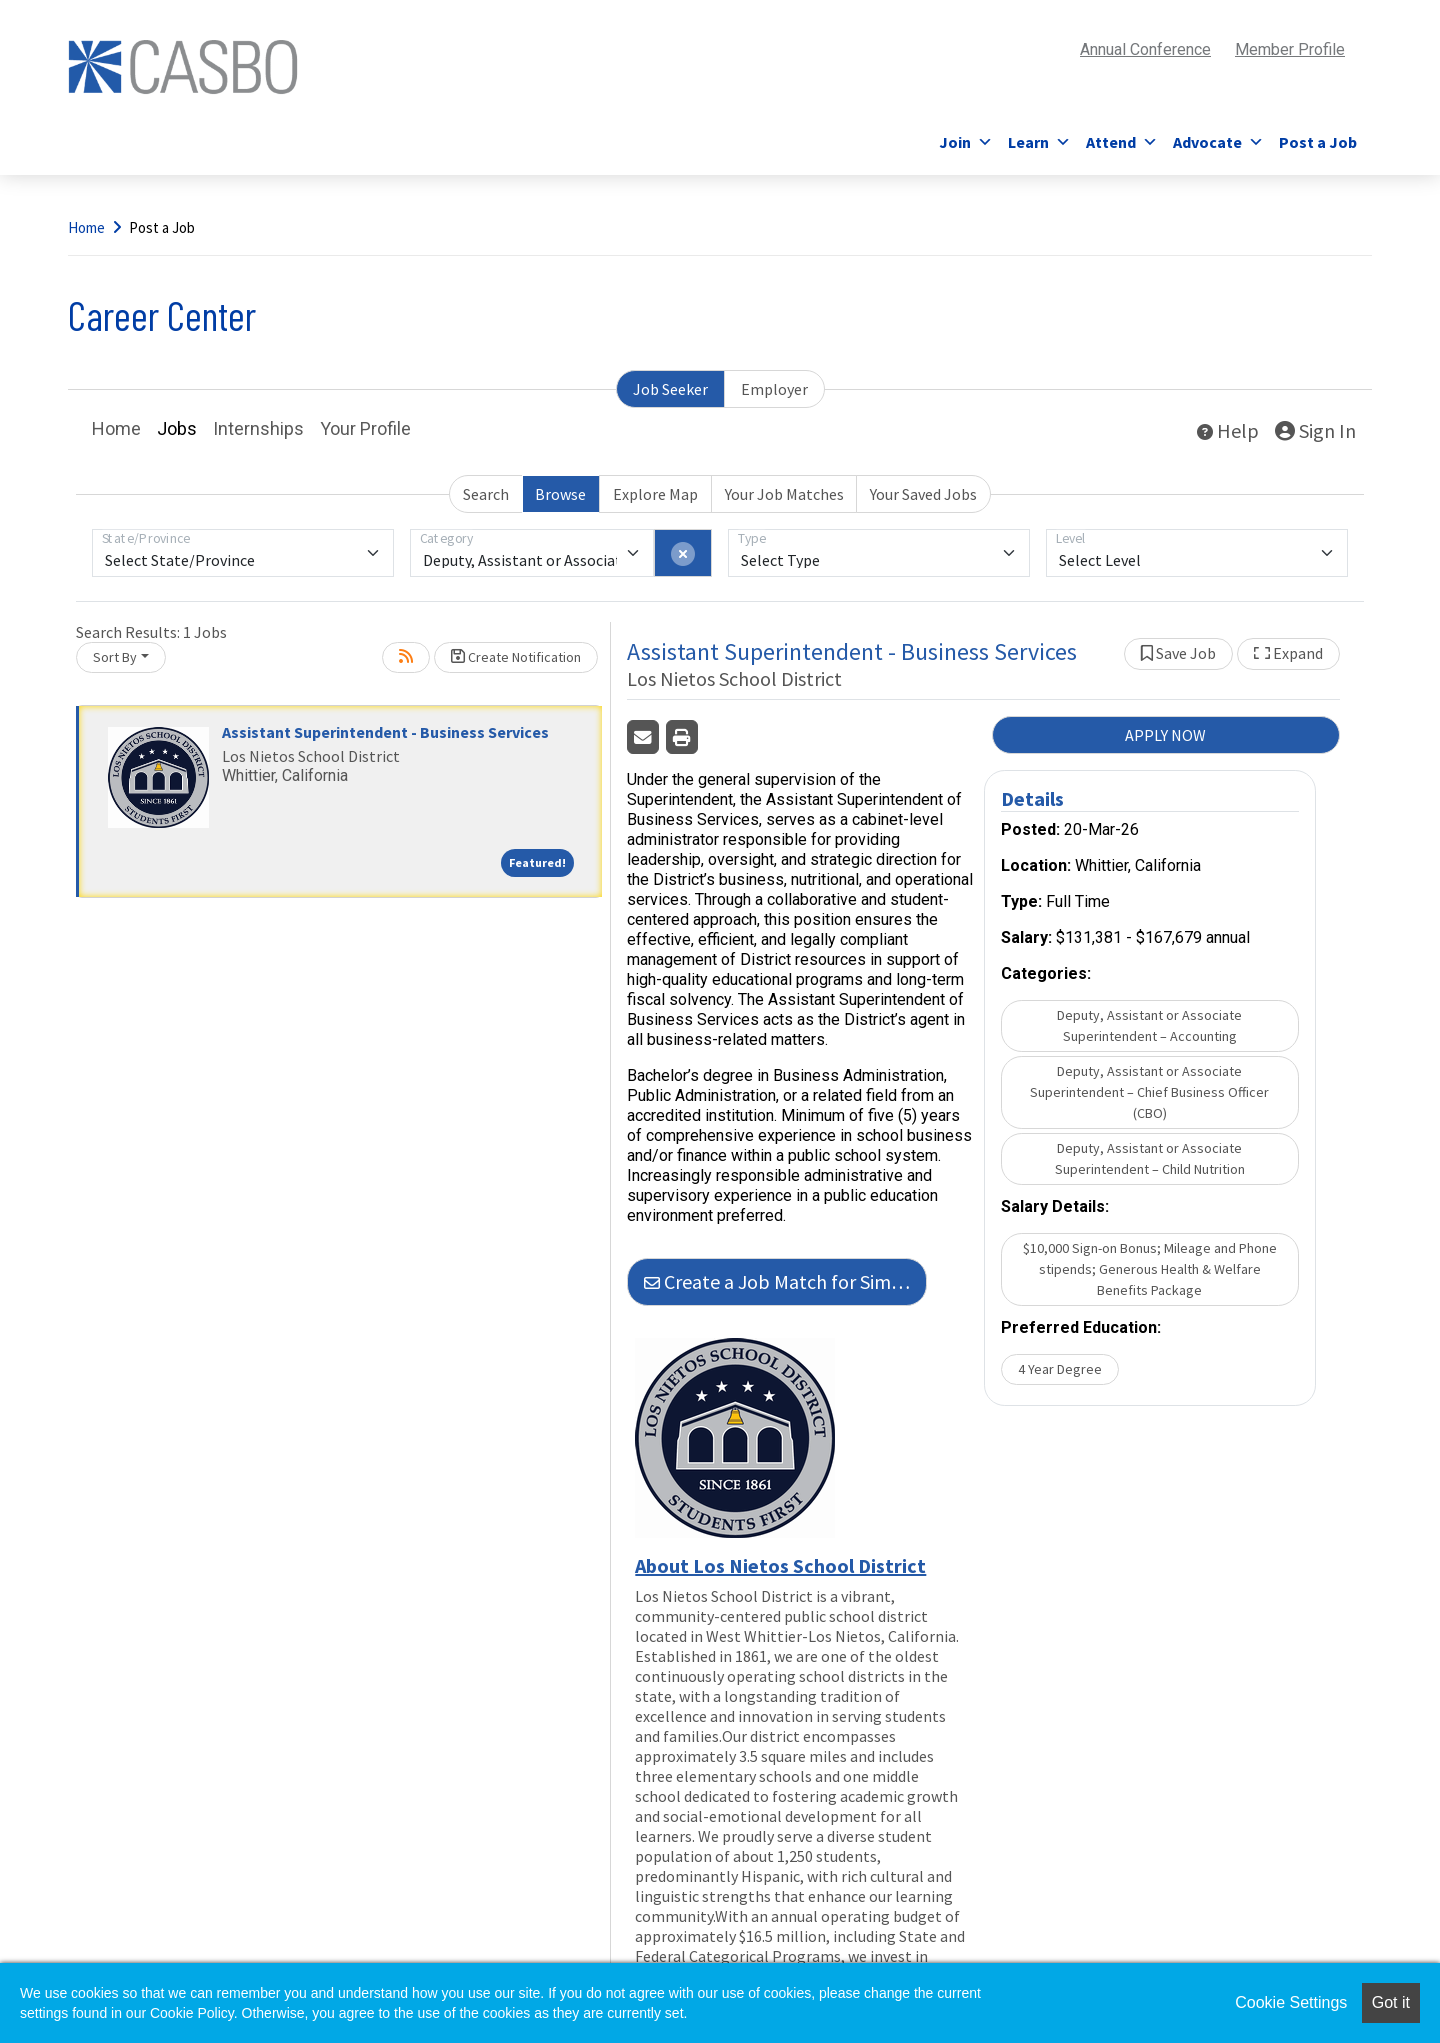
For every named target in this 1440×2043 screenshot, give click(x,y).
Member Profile (1290, 49)
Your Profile (365, 428)
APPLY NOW (1165, 735)
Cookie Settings (1291, 2002)
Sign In (1315, 430)
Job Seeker (670, 389)
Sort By (115, 657)
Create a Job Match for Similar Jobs (785, 1281)
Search (486, 494)
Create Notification (516, 657)
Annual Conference (1145, 49)
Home (86, 227)
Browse (560, 494)
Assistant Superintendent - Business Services (385, 732)
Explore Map (655, 494)
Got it (1391, 2002)
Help (1228, 430)
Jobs (177, 428)
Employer (774, 389)
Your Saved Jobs (923, 494)
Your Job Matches (784, 494)
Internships (258, 428)
